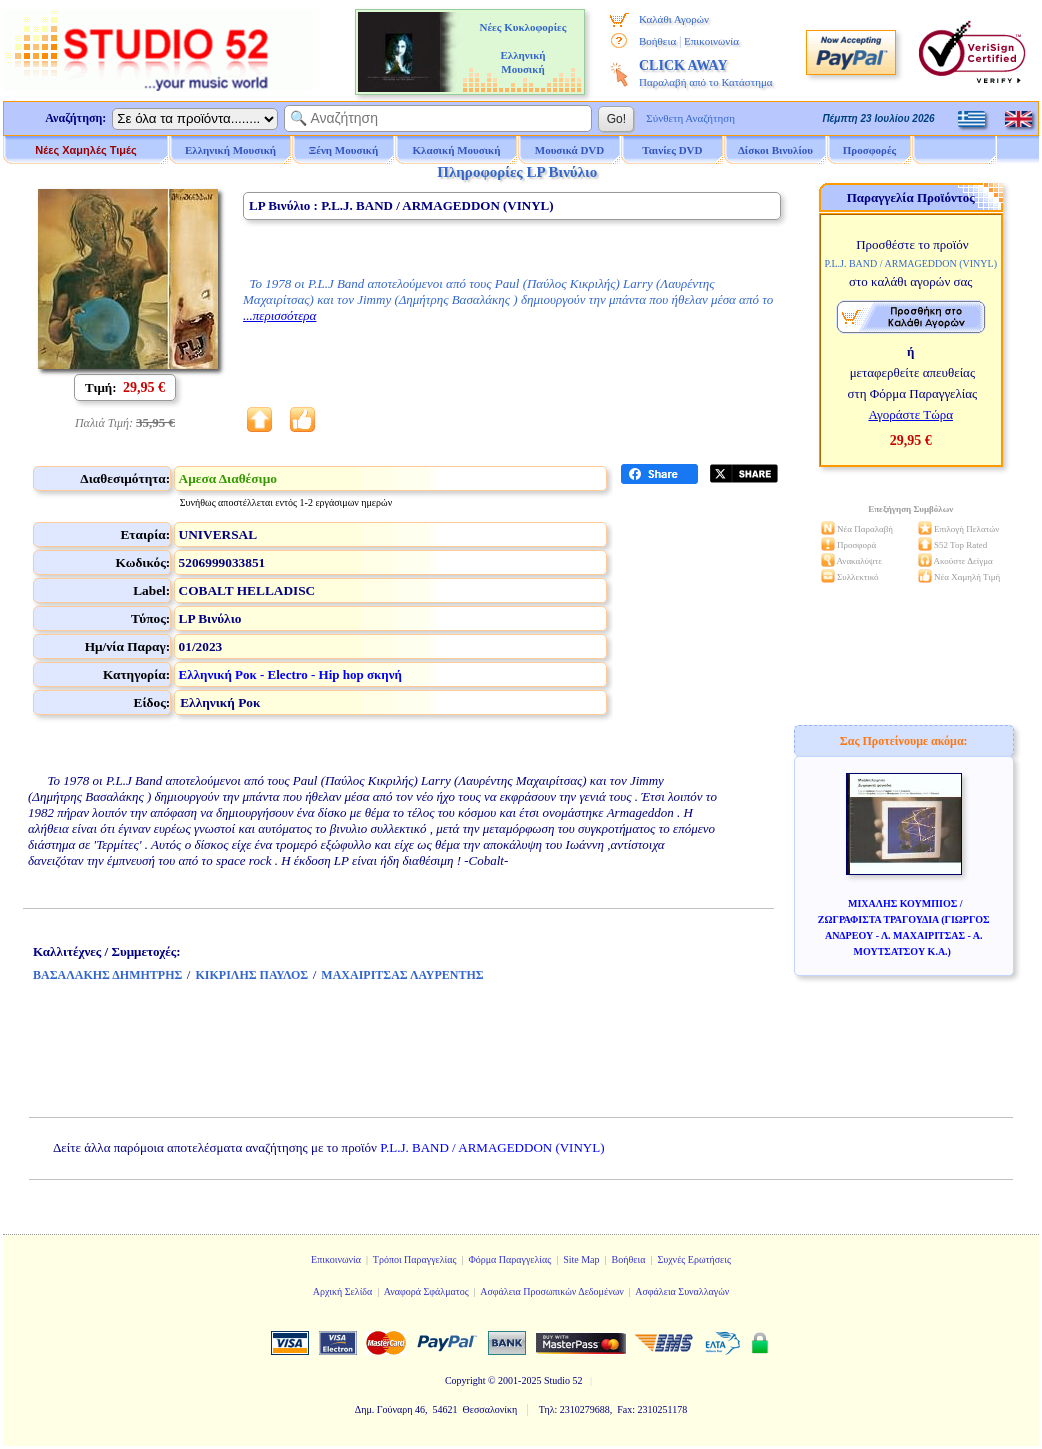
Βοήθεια (657, 41)
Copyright (465, 1380)
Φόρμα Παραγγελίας (509, 1259)
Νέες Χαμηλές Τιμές (85, 150)
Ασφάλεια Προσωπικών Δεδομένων (552, 1291)
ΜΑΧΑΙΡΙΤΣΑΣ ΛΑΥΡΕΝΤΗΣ (402, 975)
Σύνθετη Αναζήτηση (690, 118)
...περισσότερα (279, 315)
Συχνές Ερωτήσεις (694, 1259)
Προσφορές (870, 150)
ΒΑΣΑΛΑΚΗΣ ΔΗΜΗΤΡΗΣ (107, 975)
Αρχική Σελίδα (343, 1291)
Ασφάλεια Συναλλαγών (682, 1291)
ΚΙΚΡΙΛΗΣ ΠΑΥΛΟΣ (251, 975)
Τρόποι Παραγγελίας (415, 1259)
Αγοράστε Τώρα (910, 414)
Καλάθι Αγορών (674, 19)
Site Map (581, 1259)
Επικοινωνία (711, 41)
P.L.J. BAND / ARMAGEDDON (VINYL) (492, 1147)
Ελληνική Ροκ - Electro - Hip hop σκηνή (290, 674)
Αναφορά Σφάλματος (426, 1291)
